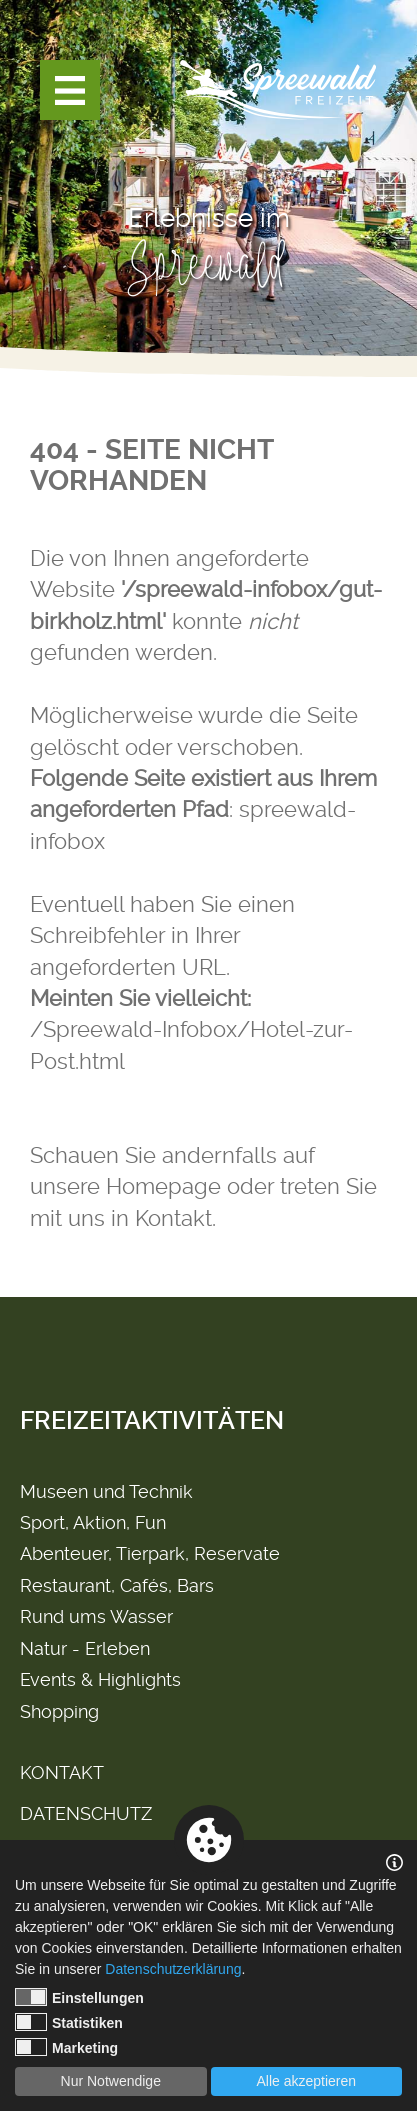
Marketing (66, 2047)
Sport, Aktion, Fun (93, 1522)
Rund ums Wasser (96, 1616)
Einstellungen (79, 1997)
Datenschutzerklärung (173, 1969)
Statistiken (69, 2022)
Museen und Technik (106, 1491)
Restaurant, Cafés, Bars (117, 1585)
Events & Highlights (100, 1679)
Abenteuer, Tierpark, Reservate (150, 1553)
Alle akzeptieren (306, 2081)
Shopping (59, 1711)
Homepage (163, 1186)
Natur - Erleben (85, 1648)
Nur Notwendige (111, 2081)
